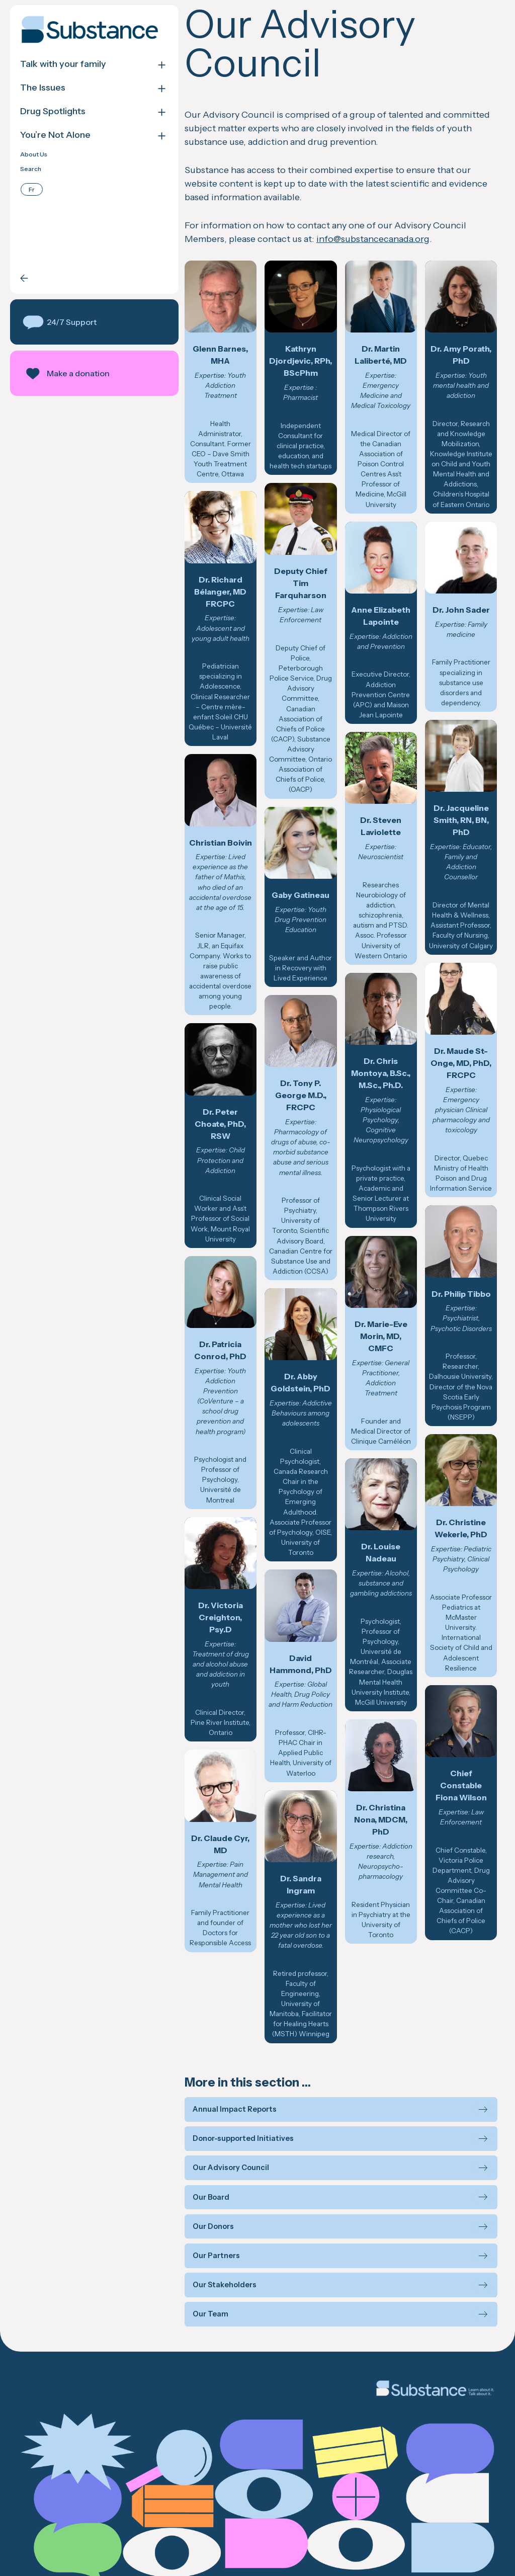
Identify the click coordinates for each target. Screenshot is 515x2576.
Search (30, 169)
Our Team (200, 2261)
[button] (89, 322)
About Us (33, 154)
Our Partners (206, 2202)
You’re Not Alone (55, 135)
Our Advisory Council (221, 2115)
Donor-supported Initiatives (233, 2085)
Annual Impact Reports (225, 2056)
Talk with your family (63, 64)
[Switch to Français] (32, 189)
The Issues (42, 87)
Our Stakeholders (214, 2231)
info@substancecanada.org (362, 238)
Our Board (201, 2144)
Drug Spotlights (52, 111)
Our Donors (203, 2173)
